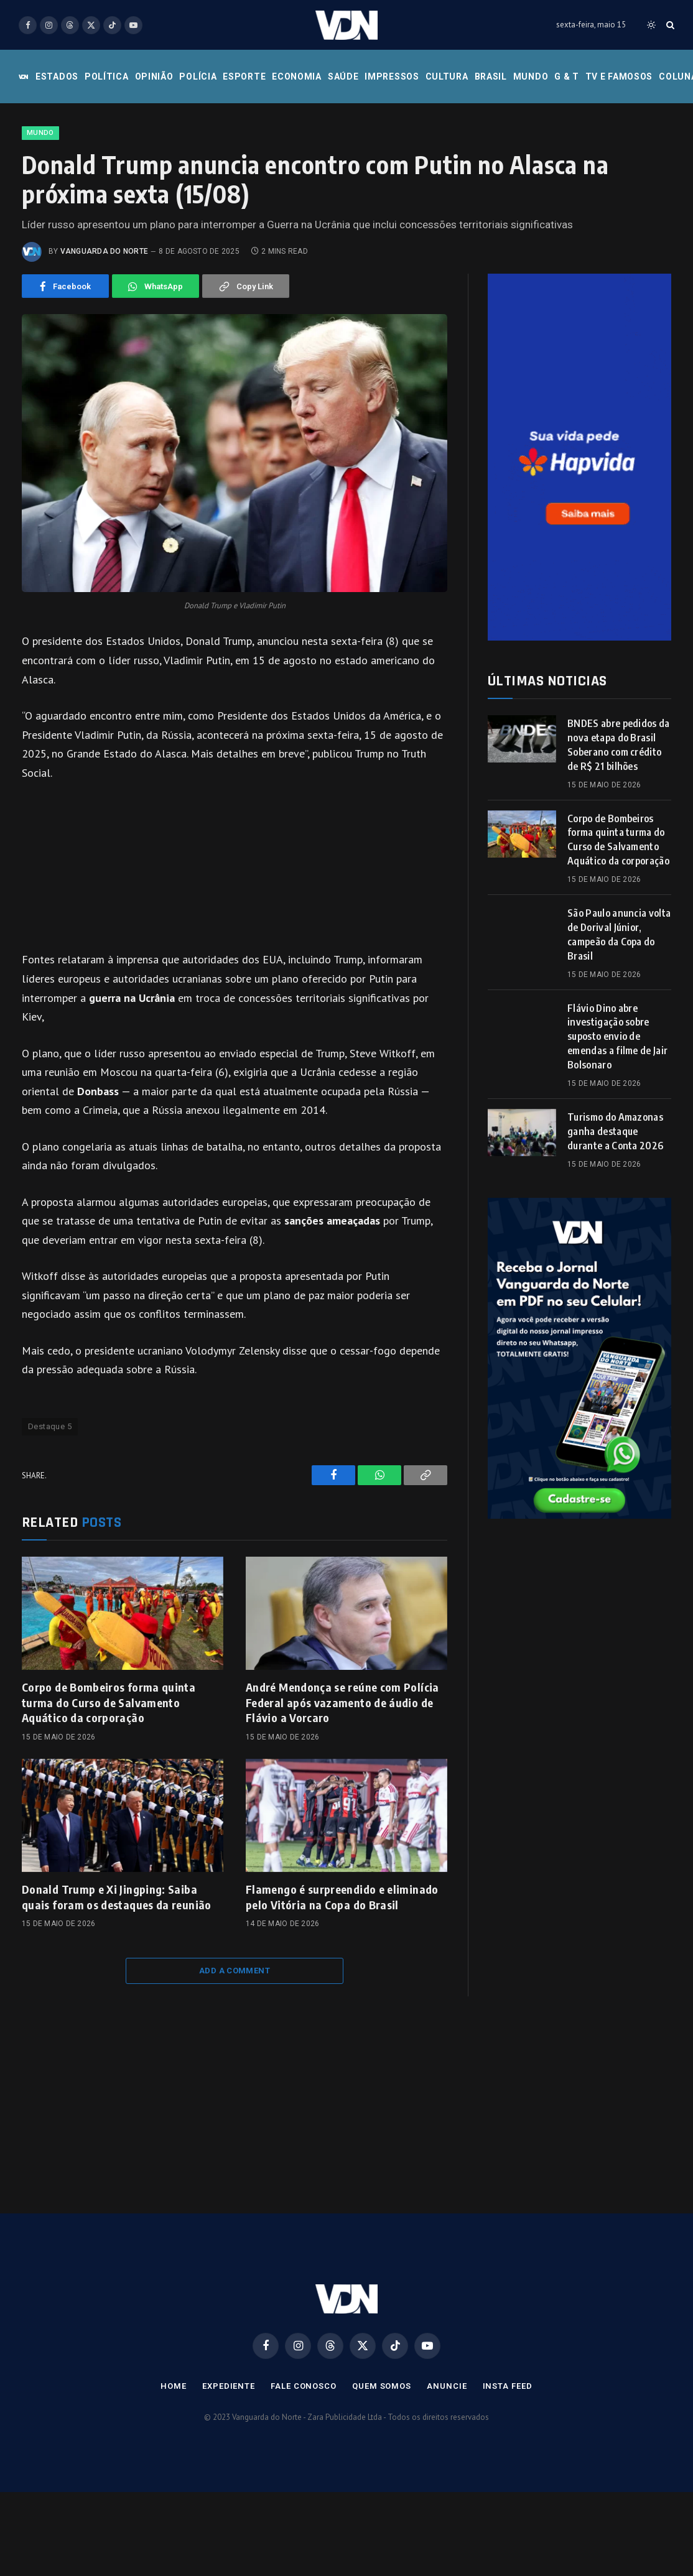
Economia (297, 76)
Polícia (197, 76)
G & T (566, 76)
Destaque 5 (50, 1426)
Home (173, 2386)
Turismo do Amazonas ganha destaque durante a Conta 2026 (615, 1131)
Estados (56, 76)
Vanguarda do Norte (104, 251)
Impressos (392, 76)
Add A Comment (234, 1970)
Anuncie (447, 2386)
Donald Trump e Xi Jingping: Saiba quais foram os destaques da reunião (117, 1896)
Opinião (154, 76)
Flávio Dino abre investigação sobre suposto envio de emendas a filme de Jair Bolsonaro (617, 1037)
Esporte (244, 76)
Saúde (343, 76)
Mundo (531, 76)
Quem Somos (381, 2386)
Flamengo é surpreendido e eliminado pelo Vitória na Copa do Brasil (342, 1896)
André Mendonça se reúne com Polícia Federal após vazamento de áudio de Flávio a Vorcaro (342, 1702)
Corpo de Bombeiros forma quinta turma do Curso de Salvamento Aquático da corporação (108, 1702)
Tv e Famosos (619, 76)
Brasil (491, 76)
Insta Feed (508, 2386)
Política (107, 76)
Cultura (447, 76)
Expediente (228, 2386)
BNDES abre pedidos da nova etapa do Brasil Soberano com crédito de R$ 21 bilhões (618, 744)
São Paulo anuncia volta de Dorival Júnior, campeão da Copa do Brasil (619, 934)
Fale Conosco (304, 2386)
